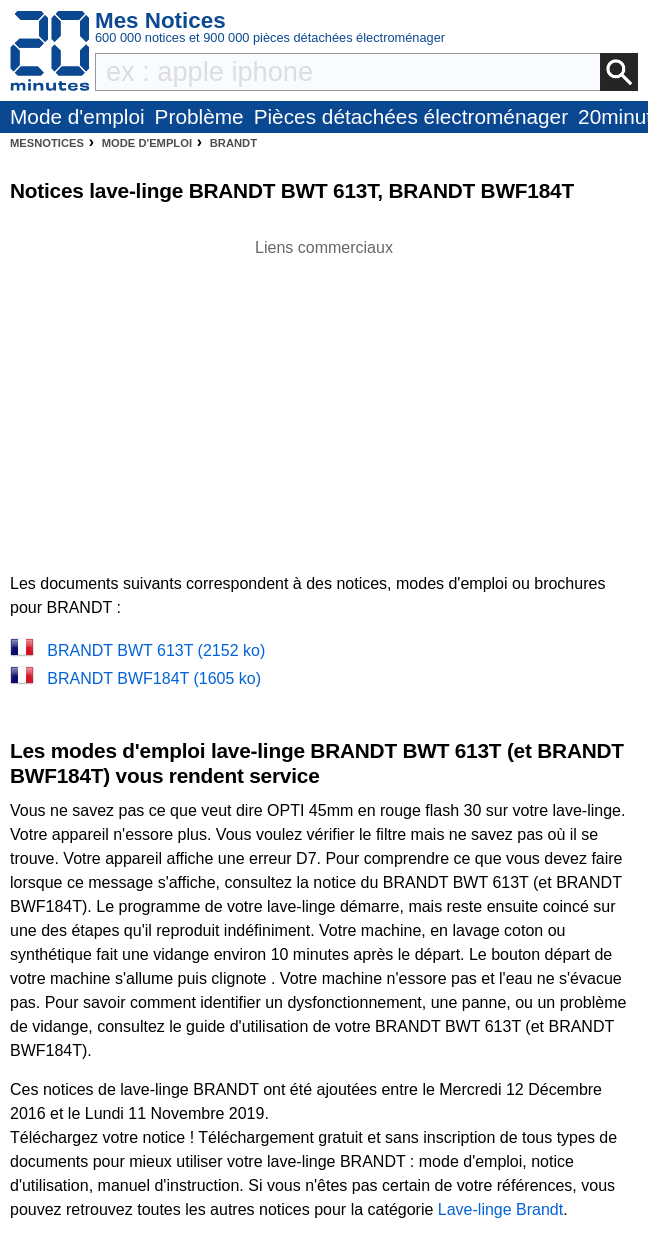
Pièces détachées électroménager (411, 116)
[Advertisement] (324, 400)
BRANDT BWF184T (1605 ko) (154, 678)
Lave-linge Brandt (500, 1209)
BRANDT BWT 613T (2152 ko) (156, 650)
